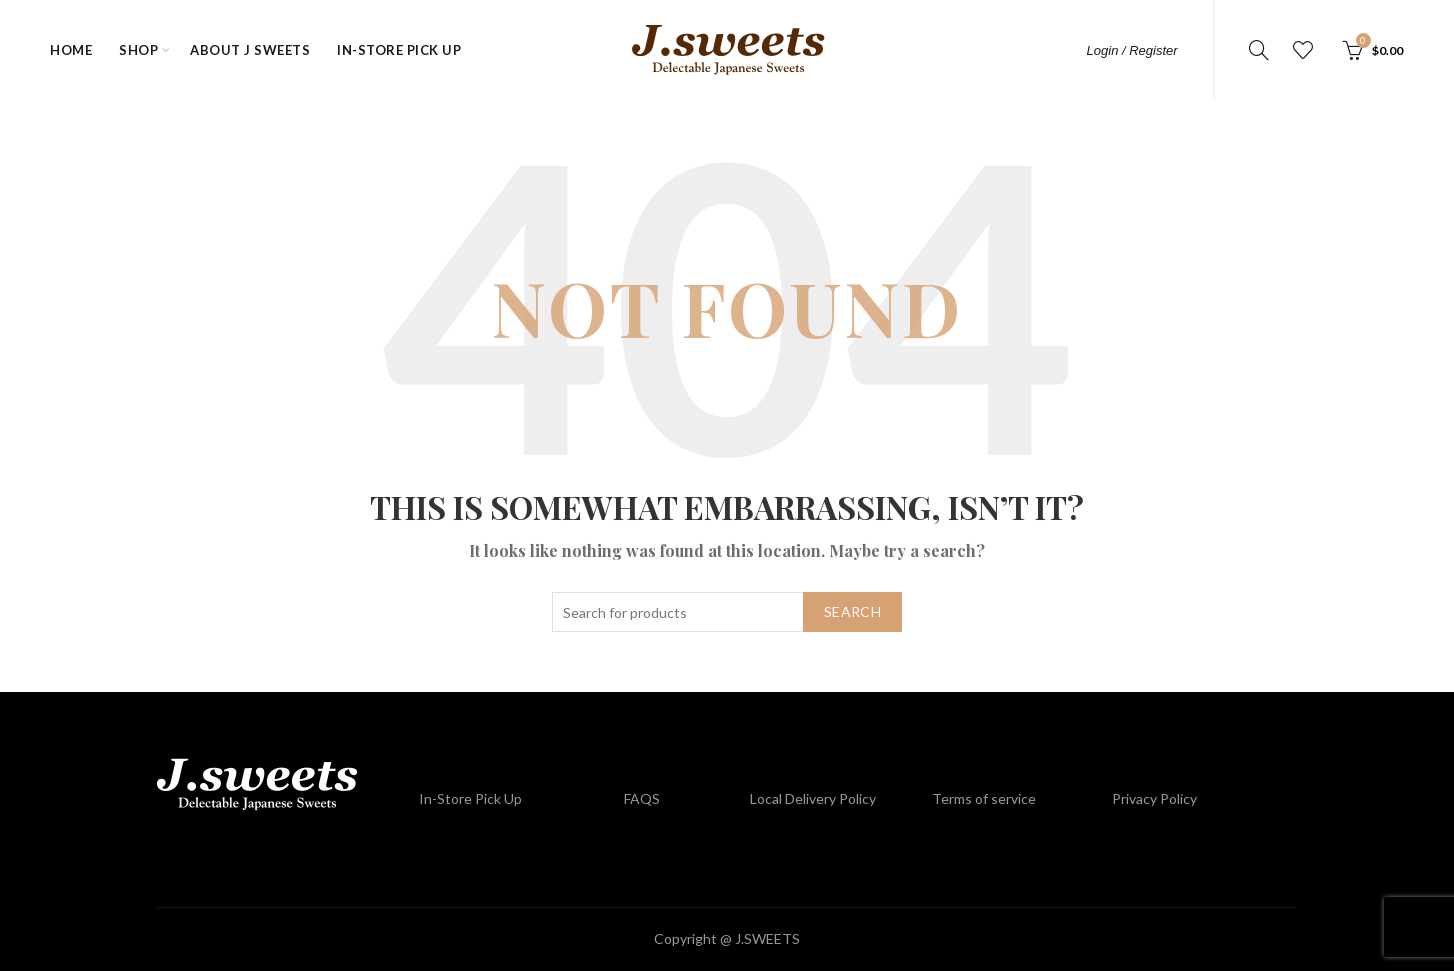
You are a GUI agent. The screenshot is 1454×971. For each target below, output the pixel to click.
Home (71, 50)
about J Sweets (250, 50)
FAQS (642, 798)
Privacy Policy (1154, 798)
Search (852, 611)
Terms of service (984, 798)
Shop (138, 50)
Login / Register (1132, 50)
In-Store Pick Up (399, 50)
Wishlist (1303, 50)
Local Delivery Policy (813, 798)
